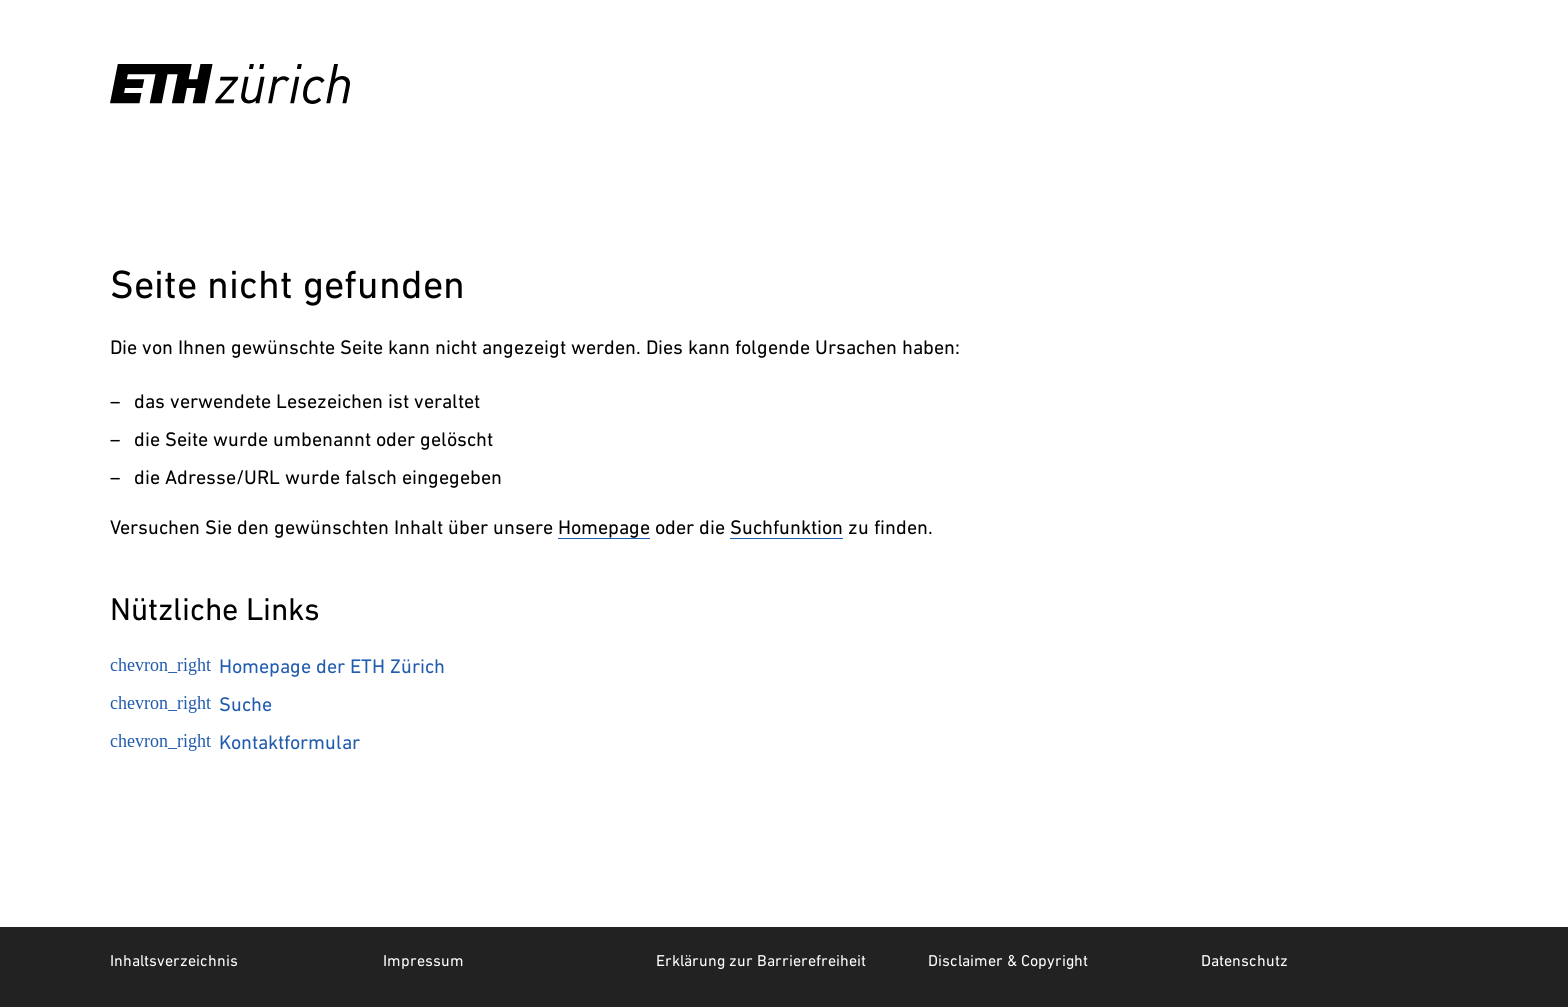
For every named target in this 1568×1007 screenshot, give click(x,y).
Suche (191, 704)
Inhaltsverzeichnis (174, 960)
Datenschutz (1244, 960)
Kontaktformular (235, 742)
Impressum (423, 960)
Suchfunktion (786, 527)
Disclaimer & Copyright (1008, 960)
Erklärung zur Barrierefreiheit (761, 960)
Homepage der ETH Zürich (277, 666)
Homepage (604, 527)
